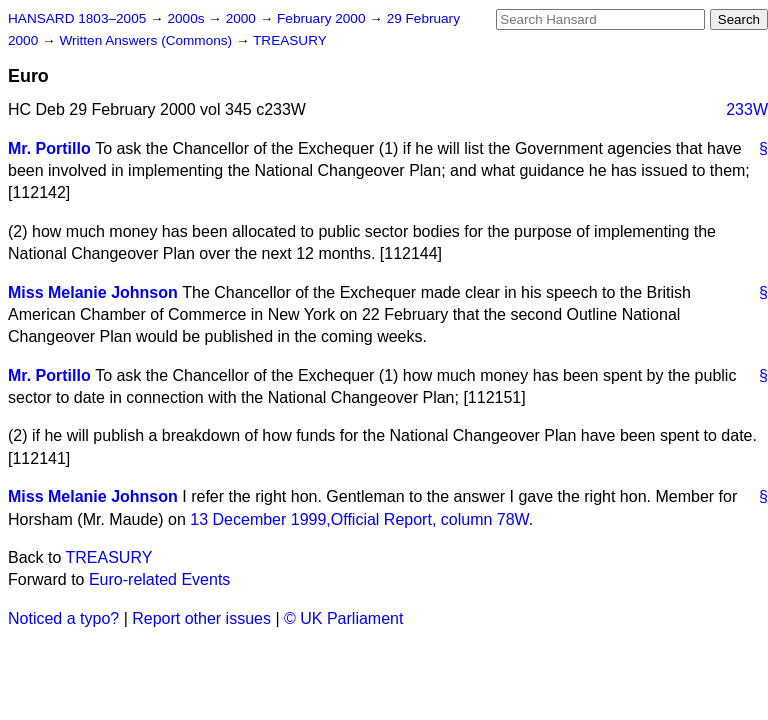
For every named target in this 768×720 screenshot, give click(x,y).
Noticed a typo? (63, 618)
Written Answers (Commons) (147, 40)
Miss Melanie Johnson (93, 292)
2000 (243, 18)
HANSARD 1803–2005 (77, 18)
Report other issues (201, 618)
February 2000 (323, 18)
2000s (187, 18)
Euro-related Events (159, 579)
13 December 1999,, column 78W (359, 519)
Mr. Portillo (49, 148)
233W (747, 109)
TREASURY (290, 40)
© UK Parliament (343, 618)
